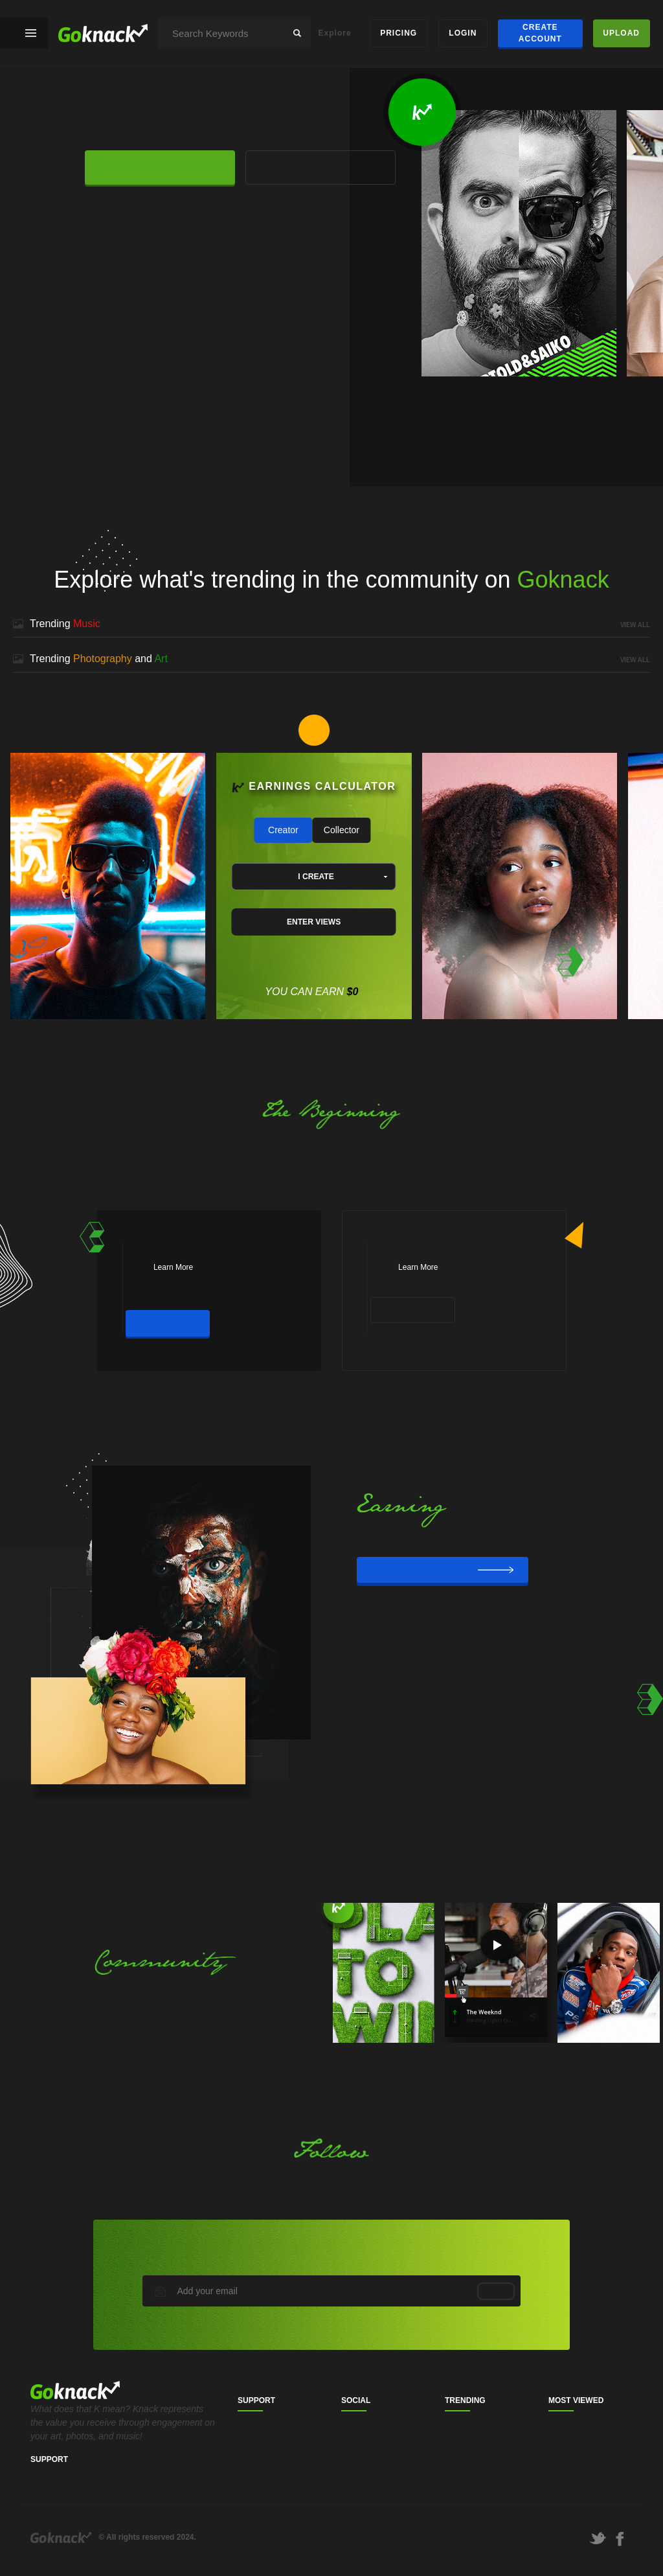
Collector (341, 830)
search (297, 33)
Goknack (60, 2537)
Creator (283, 830)
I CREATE (316, 876)
